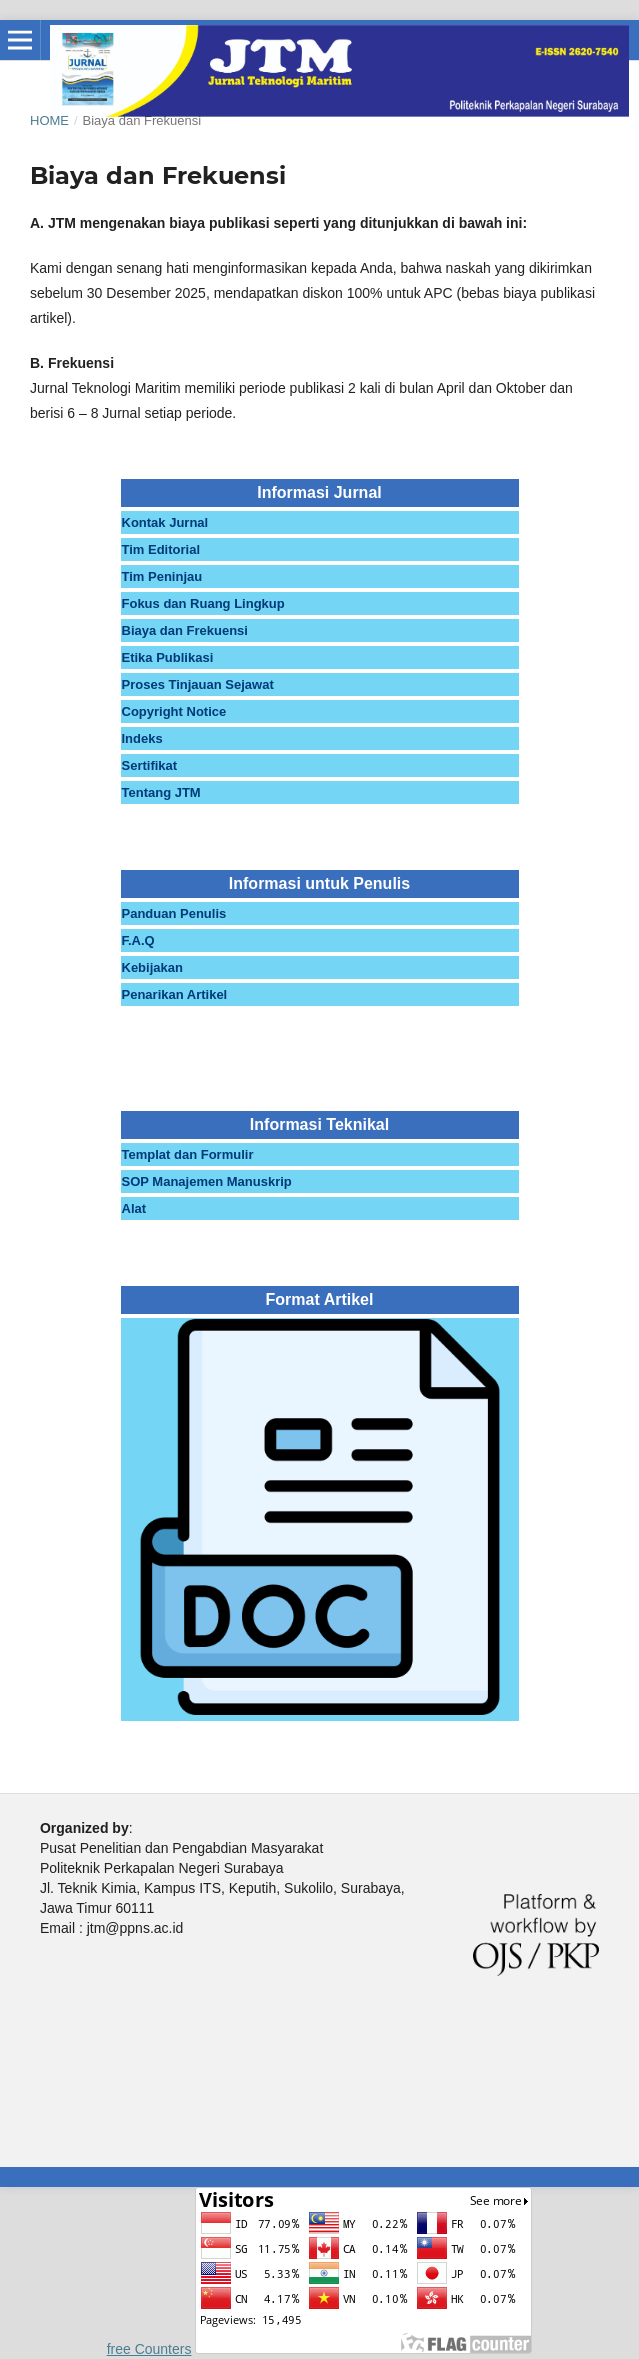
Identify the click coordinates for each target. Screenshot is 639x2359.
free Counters (149, 2349)
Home (49, 120)
